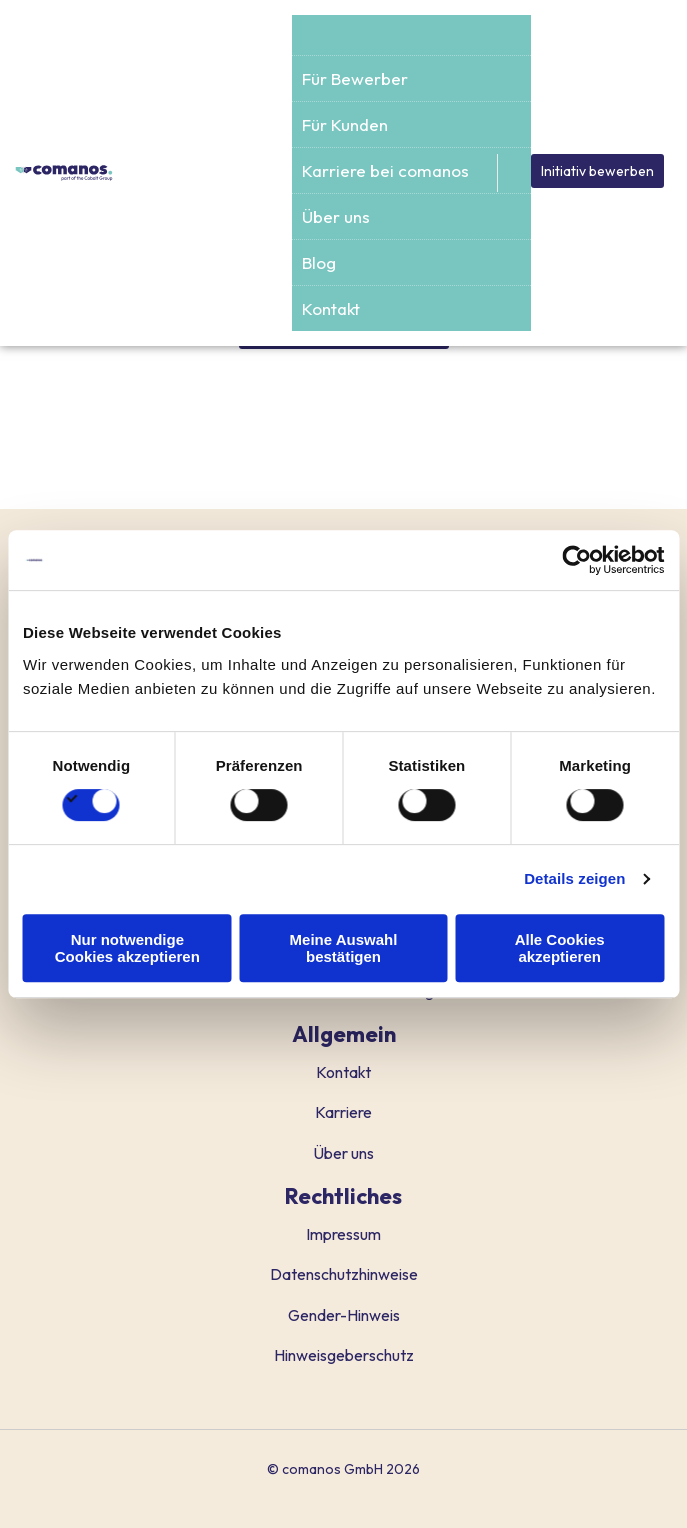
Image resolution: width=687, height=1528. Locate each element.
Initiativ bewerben (597, 171)
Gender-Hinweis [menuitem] (344, 1315)
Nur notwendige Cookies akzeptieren (127, 948)
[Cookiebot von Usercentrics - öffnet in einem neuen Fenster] (576, 560)
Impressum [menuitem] (343, 1234)
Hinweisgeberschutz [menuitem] (344, 1355)
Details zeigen (574, 878)
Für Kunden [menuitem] (345, 124)
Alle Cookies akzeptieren (560, 948)
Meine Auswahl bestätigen (344, 948)
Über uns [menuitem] (336, 216)
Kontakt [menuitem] (331, 308)
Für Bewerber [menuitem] (355, 78)
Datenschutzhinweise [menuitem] (344, 1274)
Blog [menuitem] (319, 262)
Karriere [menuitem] (343, 1112)
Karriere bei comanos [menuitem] (385, 170)
